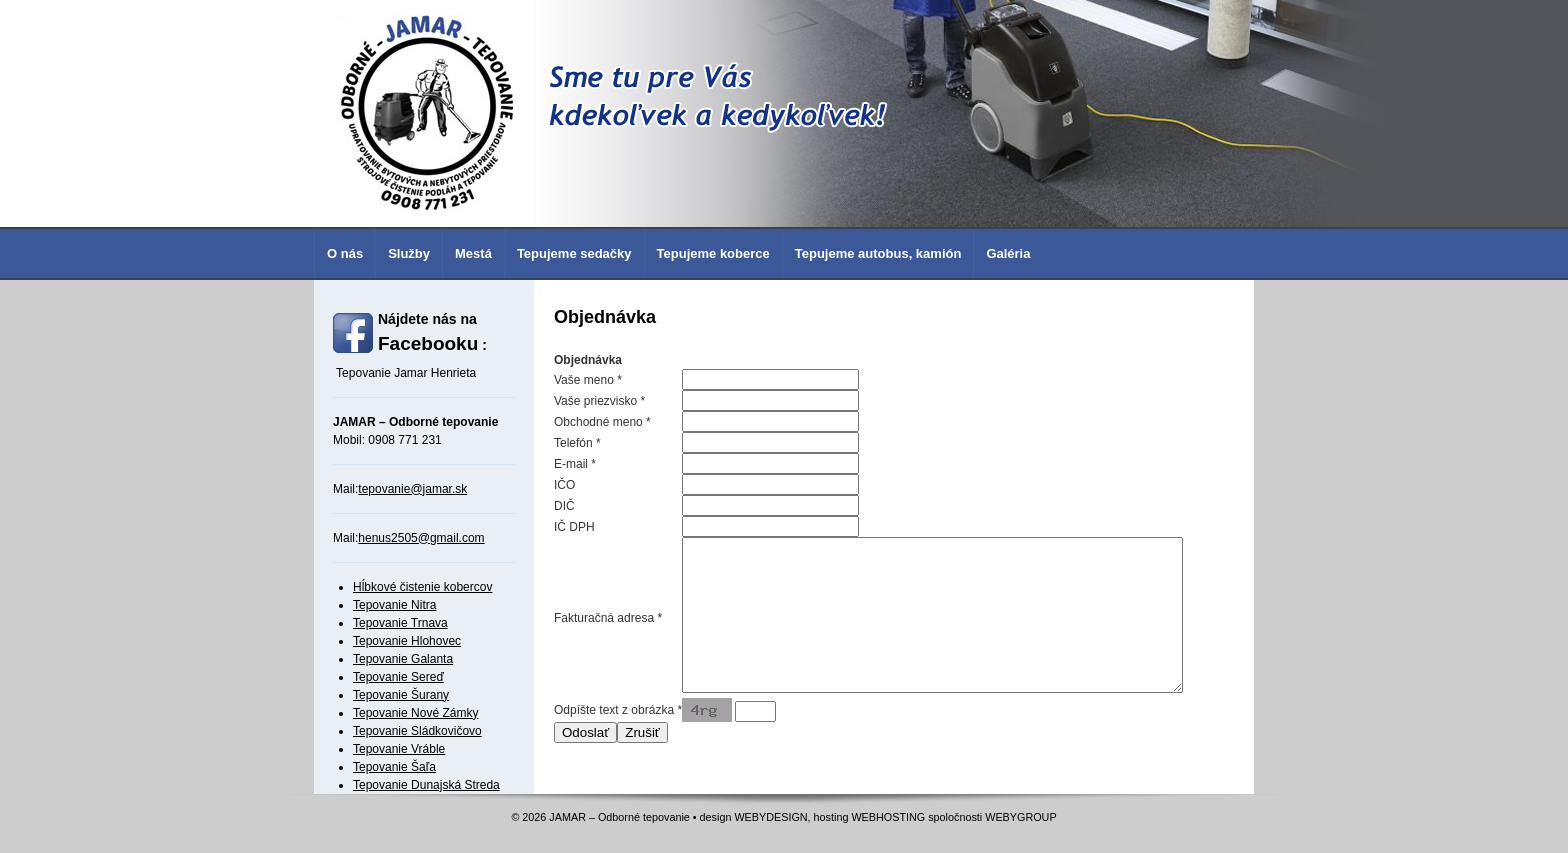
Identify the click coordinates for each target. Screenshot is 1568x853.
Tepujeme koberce (713, 253)
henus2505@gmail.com (421, 538)
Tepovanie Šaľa (394, 767)
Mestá (473, 253)
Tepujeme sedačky (574, 253)
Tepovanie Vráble (399, 749)
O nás (345, 253)
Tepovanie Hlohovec (407, 641)
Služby (409, 253)
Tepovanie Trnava (400, 623)
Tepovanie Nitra (394, 605)
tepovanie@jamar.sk (412, 489)
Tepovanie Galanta (403, 659)
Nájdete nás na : (432, 332)
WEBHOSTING (888, 829)
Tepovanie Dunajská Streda (426, 785)
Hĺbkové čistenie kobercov (422, 587)
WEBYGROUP (1020, 829)
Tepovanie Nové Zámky (415, 713)
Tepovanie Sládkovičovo (417, 731)
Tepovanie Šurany (401, 695)
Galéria (1008, 253)
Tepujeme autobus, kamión (878, 253)
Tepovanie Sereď (398, 677)
